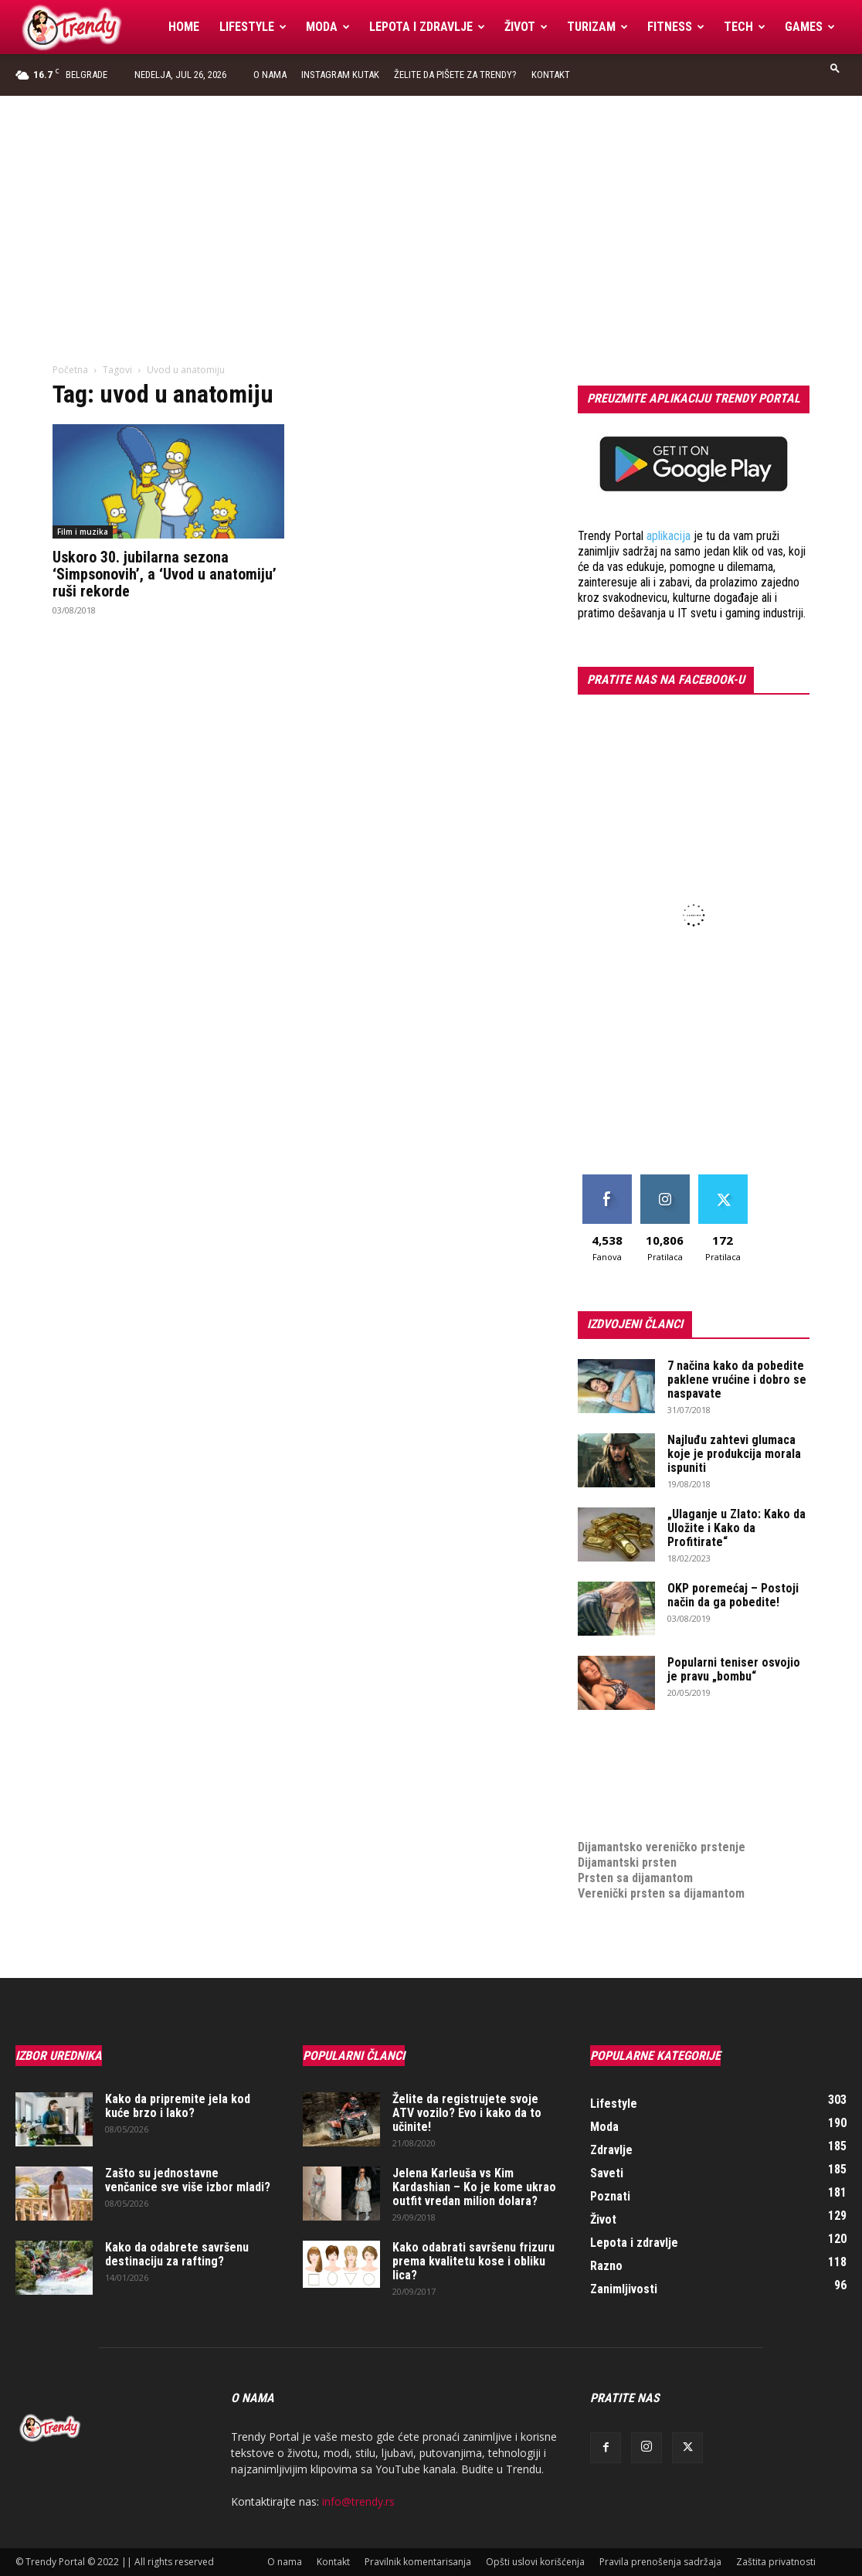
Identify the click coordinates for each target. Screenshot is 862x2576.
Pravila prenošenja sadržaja (660, 2561)
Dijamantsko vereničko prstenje (661, 1831)
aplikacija (668, 535)
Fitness (675, 26)
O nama (270, 74)
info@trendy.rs (358, 2501)
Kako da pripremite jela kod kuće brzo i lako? (177, 2106)
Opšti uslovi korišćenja (535, 2561)
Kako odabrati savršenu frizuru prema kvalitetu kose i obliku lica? (473, 2261)
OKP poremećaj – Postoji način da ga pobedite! (733, 1595)
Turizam (597, 26)
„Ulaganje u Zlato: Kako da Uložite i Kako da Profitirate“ (736, 1528)
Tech (744, 26)
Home (183, 26)
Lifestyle (253, 26)
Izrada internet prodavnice (648, 1785)
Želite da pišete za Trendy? (455, 74)
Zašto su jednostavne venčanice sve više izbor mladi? (187, 2180)
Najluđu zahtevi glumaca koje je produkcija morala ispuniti (734, 1453)
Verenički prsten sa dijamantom (661, 1893)
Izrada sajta (609, 1769)
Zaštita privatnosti (776, 2561)
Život (526, 26)
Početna (70, 369)
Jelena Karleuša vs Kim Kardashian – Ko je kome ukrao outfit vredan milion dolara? (474, 2187)
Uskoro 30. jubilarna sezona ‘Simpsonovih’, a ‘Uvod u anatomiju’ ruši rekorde (165, 574)
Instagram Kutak (340, 74)
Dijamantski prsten (627, 1862)
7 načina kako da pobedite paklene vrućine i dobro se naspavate (736, 1379)
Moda (328, 26)
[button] (835, 67)
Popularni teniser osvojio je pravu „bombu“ (733, 1669)
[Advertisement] (431, 212)
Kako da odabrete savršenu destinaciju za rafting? (177, 2254)
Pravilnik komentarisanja (418, 2561)
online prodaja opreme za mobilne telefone (692, 1800)
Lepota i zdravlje (427, 26)
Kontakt (550, 74)
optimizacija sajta (624, 1754)
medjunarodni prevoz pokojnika (660, 1816)
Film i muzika (82, 531)
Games (810, 26)
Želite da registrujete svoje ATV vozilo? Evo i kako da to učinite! (466, 2113)
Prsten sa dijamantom (635, 1878)
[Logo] (86, 27)
